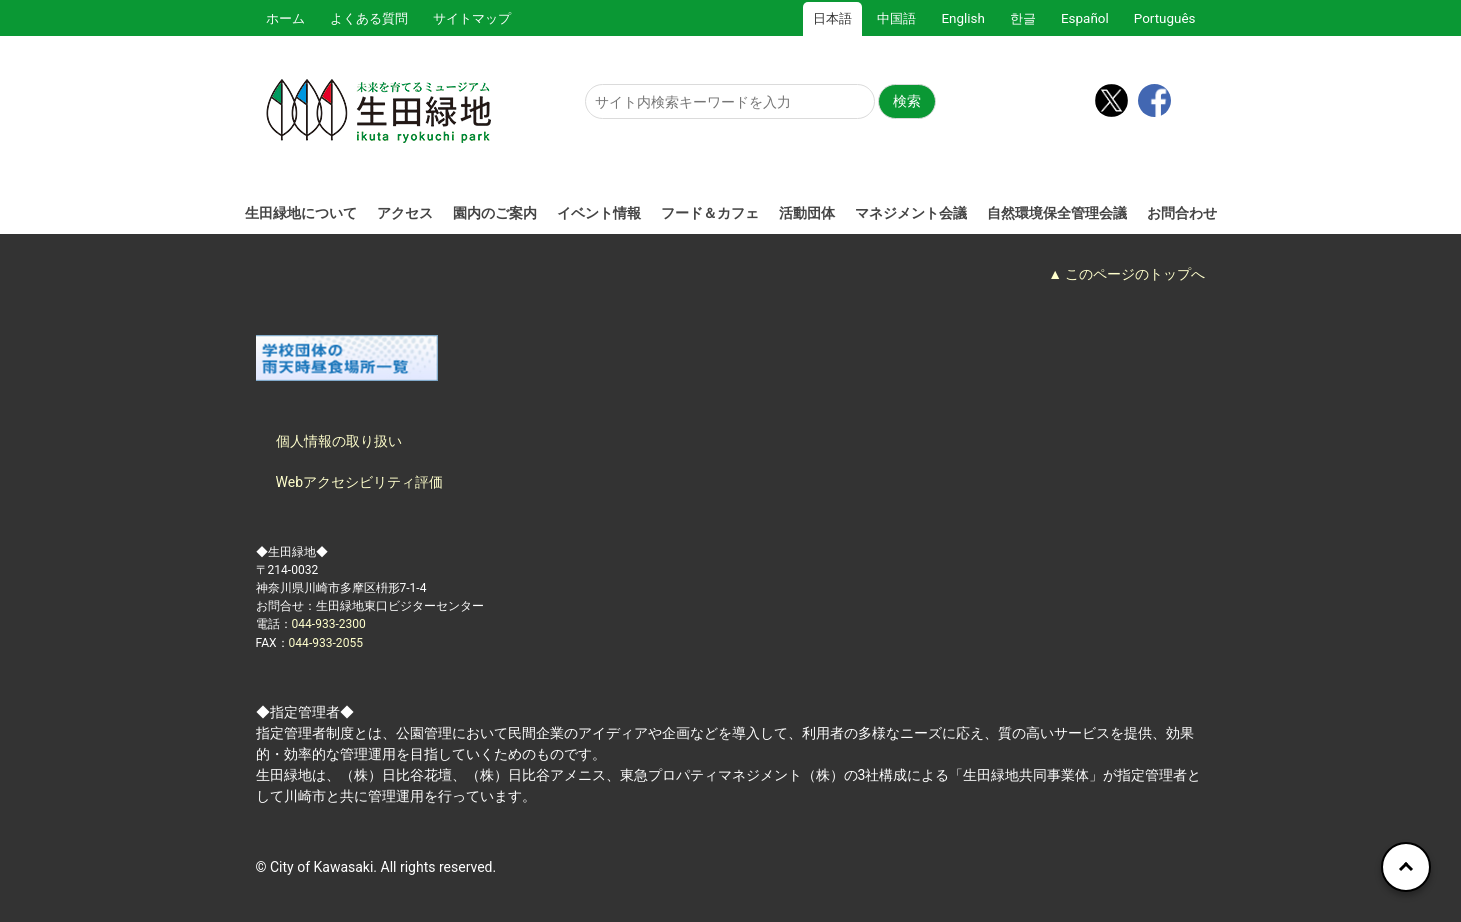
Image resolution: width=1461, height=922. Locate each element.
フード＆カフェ (710, 213)
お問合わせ (1182, 213)
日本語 (832, 18)
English (962, 18)
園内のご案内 (495, 213)
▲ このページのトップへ (1126, 274)
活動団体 (807, 213)
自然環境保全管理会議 (1057, 213)
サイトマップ (472, 18)
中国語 (896, 18)
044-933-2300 (329, 624)
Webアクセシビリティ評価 (360, 482)
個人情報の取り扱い (339, 441)
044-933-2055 (326, 643)
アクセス (405, 213)
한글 (1023, 18)
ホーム (285, 18)
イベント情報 (599, 213)
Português (1165, 18)
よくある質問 (369, 18)
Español (1085, 18)
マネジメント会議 (911, 213)
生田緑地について (301, 213)
